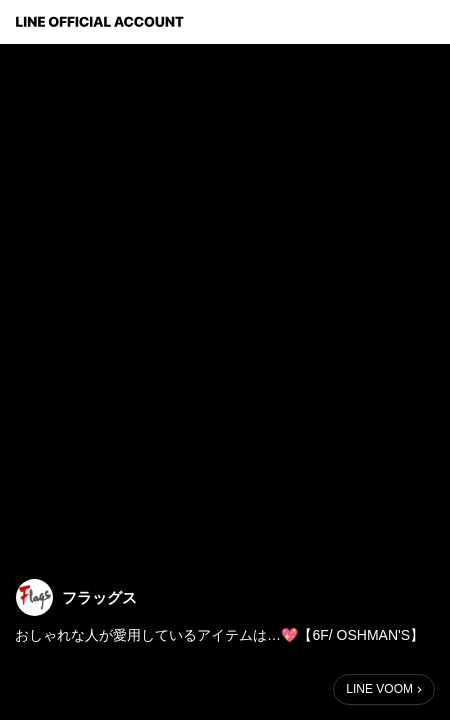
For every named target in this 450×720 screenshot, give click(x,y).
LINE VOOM (379, 689)
